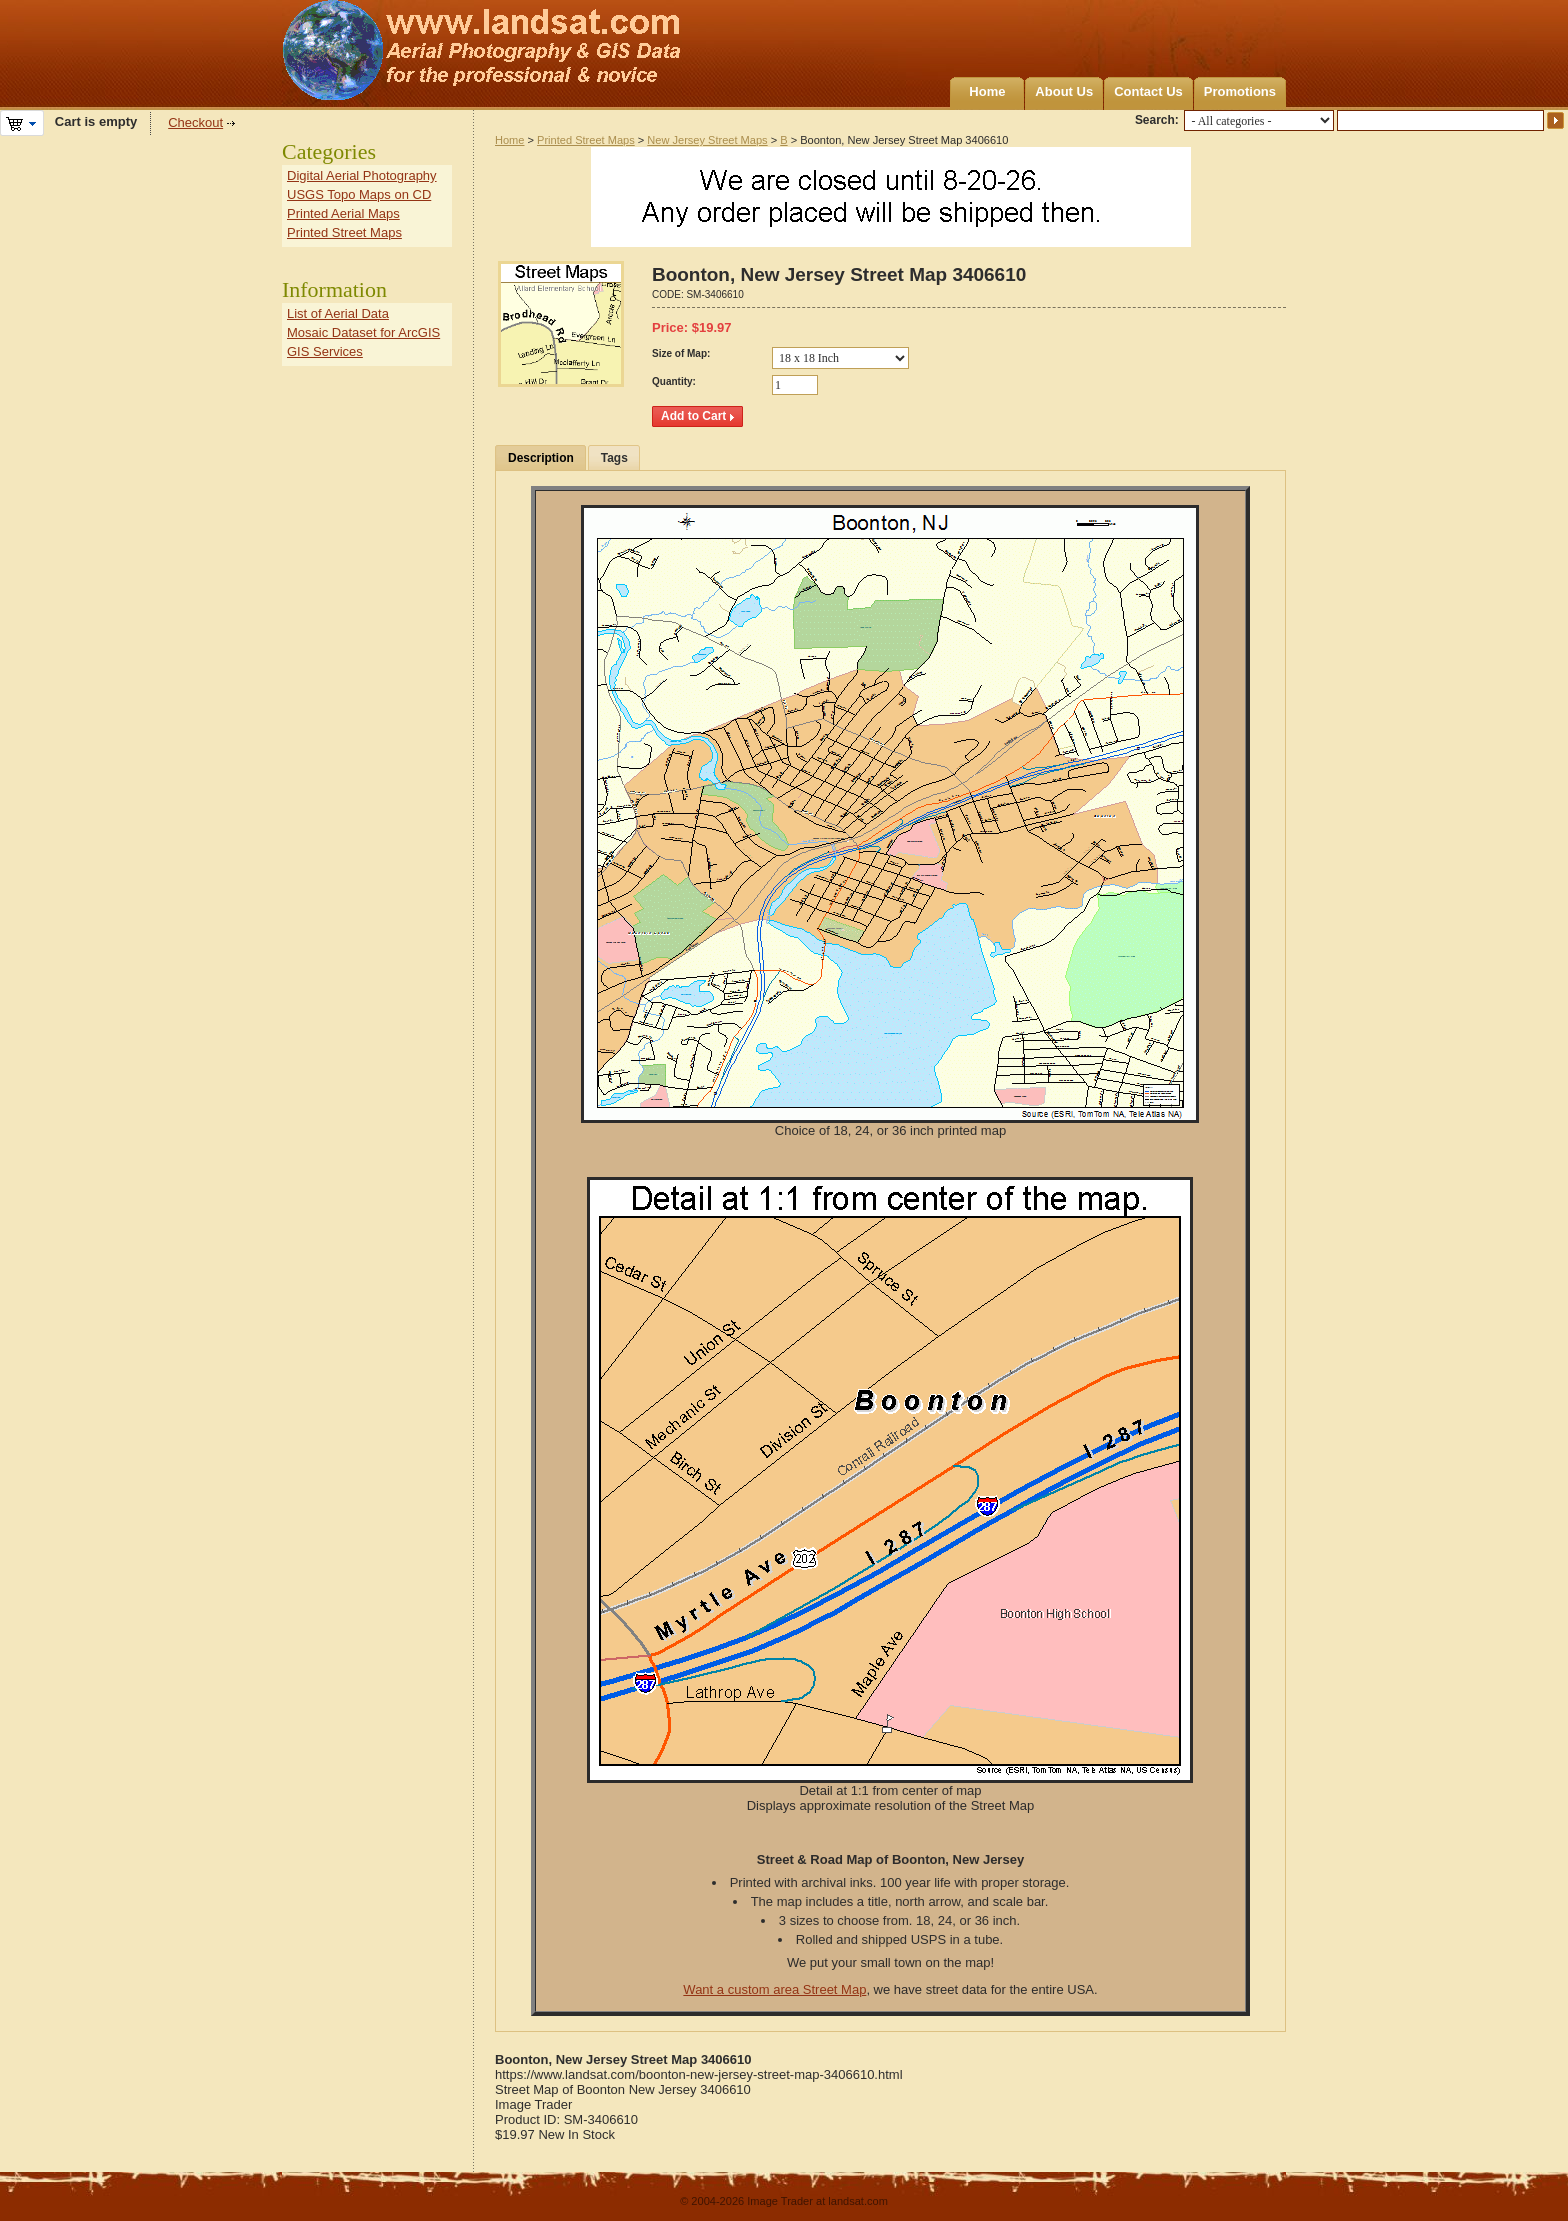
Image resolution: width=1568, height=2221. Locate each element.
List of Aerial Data (338, 313)
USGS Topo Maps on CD (359, 194)
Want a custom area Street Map (774, 1989)
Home (987, 91)
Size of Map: (681, 353)
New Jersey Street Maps (707, 140)
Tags (614, 458)
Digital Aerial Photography (362, 175)
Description (541, 458)
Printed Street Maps (586, 140)
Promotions (1240, 91)
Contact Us (1148, 91)
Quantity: (674, 381)
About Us (1064, 91)
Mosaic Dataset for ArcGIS (363, 332)
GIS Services (325, 351)
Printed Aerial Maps (343, 213)
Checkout (195, 122)
